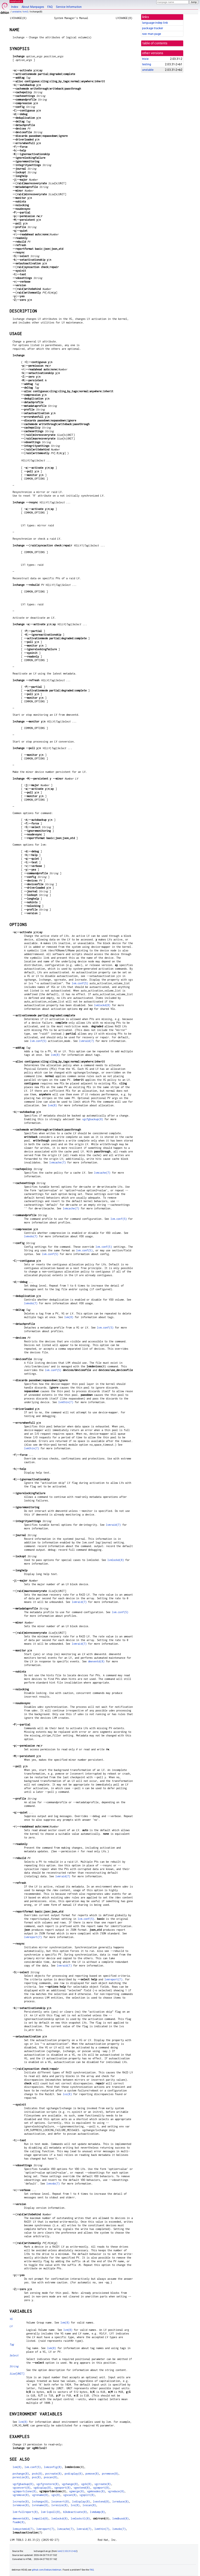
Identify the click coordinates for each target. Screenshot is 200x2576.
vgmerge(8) (76, 2491)
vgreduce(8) (116, 2491)
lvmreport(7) (33, 1937)
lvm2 (25, 11)
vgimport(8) (101, 2487)
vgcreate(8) (102, 2484)
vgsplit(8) (86, 2494)
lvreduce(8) (120, 2501)
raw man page (151, 34)
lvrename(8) (40, 2505)
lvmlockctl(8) (80, 2518)
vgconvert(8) (22, 2487)
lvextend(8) (101, 2501)
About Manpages (33, 7)
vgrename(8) (40, 2494)
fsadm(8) (18, 2522)
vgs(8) (55, 2494)
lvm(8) (55, 1054)
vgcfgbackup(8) (92, 1119)
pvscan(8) (50, 2477)
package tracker (152, 28)
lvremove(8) (21, 2505)
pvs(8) (36, 2477)
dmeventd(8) (96, 1661)
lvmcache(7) (57, 1162)
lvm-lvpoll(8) (50, 2511)
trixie (145, 59)
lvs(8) (67, 2094)
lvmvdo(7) (30, 1236)
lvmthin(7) (65, 1402)
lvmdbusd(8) (120, 2518)
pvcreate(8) (53, 2473)
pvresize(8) (21, 2477)
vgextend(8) (82, 2487)
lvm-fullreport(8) (25, 2511)
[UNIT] (16, 2373)
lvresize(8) (59, 2505)
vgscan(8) (70, 2494)
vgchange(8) (70, 2484)
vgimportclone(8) (24, 2491)
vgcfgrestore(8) (47, 2484)
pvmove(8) (92, 2473)
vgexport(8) (62, 2487)
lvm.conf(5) (80, 983)
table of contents (154, 43)
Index (14, 7)
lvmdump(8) (97, 2511)
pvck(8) (37, 2473)
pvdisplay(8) (74, 2473)
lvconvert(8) (60, 2501)
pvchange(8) (21, 2473)
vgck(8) (86, 2484)
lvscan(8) (89, 2505)
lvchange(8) (40, 2501)
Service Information (69, 7)
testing (146, 64)
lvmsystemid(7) (23, 2528)
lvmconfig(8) (53, 2467)
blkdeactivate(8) (75, 2511)
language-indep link (155, 22)
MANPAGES (16, 1)
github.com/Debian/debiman (47, 2570)
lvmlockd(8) (102, 1005)
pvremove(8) (110, 2473)
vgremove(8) (21, 2494)
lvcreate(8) (21, 2501)
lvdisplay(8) (81, 2501)
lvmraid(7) (86, 1040)
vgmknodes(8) (96, 2491)
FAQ (50, 7)
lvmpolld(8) (40, 2518)
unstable (16, 11)
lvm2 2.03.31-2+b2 (67, 2551)
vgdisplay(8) (42, 2487)
